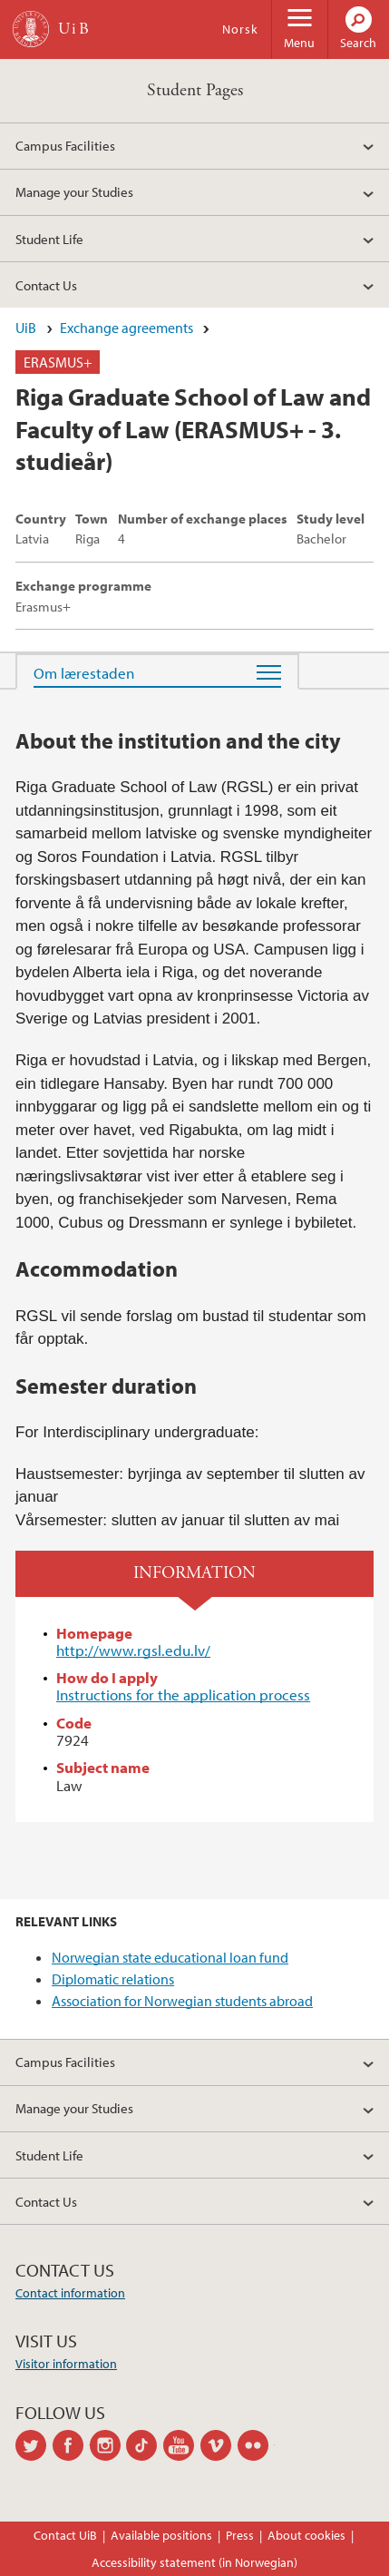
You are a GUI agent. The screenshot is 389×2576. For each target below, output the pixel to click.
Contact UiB (65, 2535)
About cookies (306, 2535)
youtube (181, 2445)
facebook (71, 2445)
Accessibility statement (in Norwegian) (194, 2562)
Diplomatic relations (113, 1979)
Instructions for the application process (183, 1694)
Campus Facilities (65, 145)
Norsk (240, 29)
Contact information (70, 2293)
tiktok (144, 2445)
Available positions (161, 2535)
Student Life (49, 239)
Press (240, 2535)
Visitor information (66, 2364)
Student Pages (195, 90)
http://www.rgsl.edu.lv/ (133, 1650)
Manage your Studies (74, 191)
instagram (108, 2445)
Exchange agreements (126, 327)
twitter (34, 2445)
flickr (256, 2445)
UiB (25, 327)
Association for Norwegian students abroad (182, 2001)
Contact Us (46, 285)
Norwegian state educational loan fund (170, 1957)
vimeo (219, 2445)
